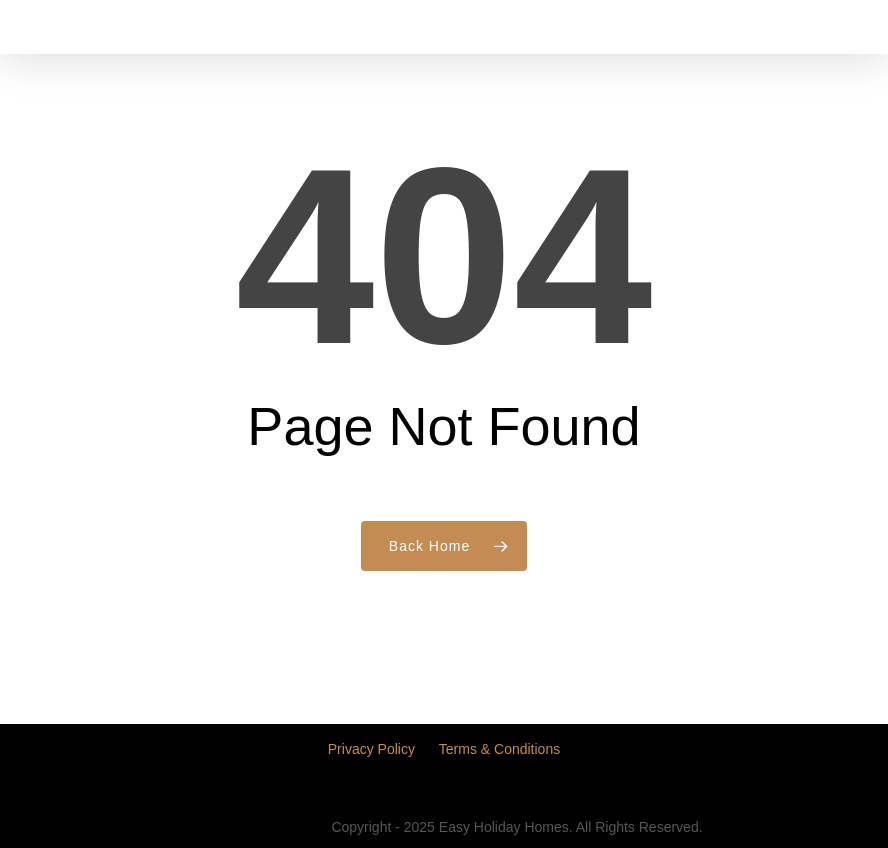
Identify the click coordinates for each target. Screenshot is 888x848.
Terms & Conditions (499, 749)
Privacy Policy (371, 749)
